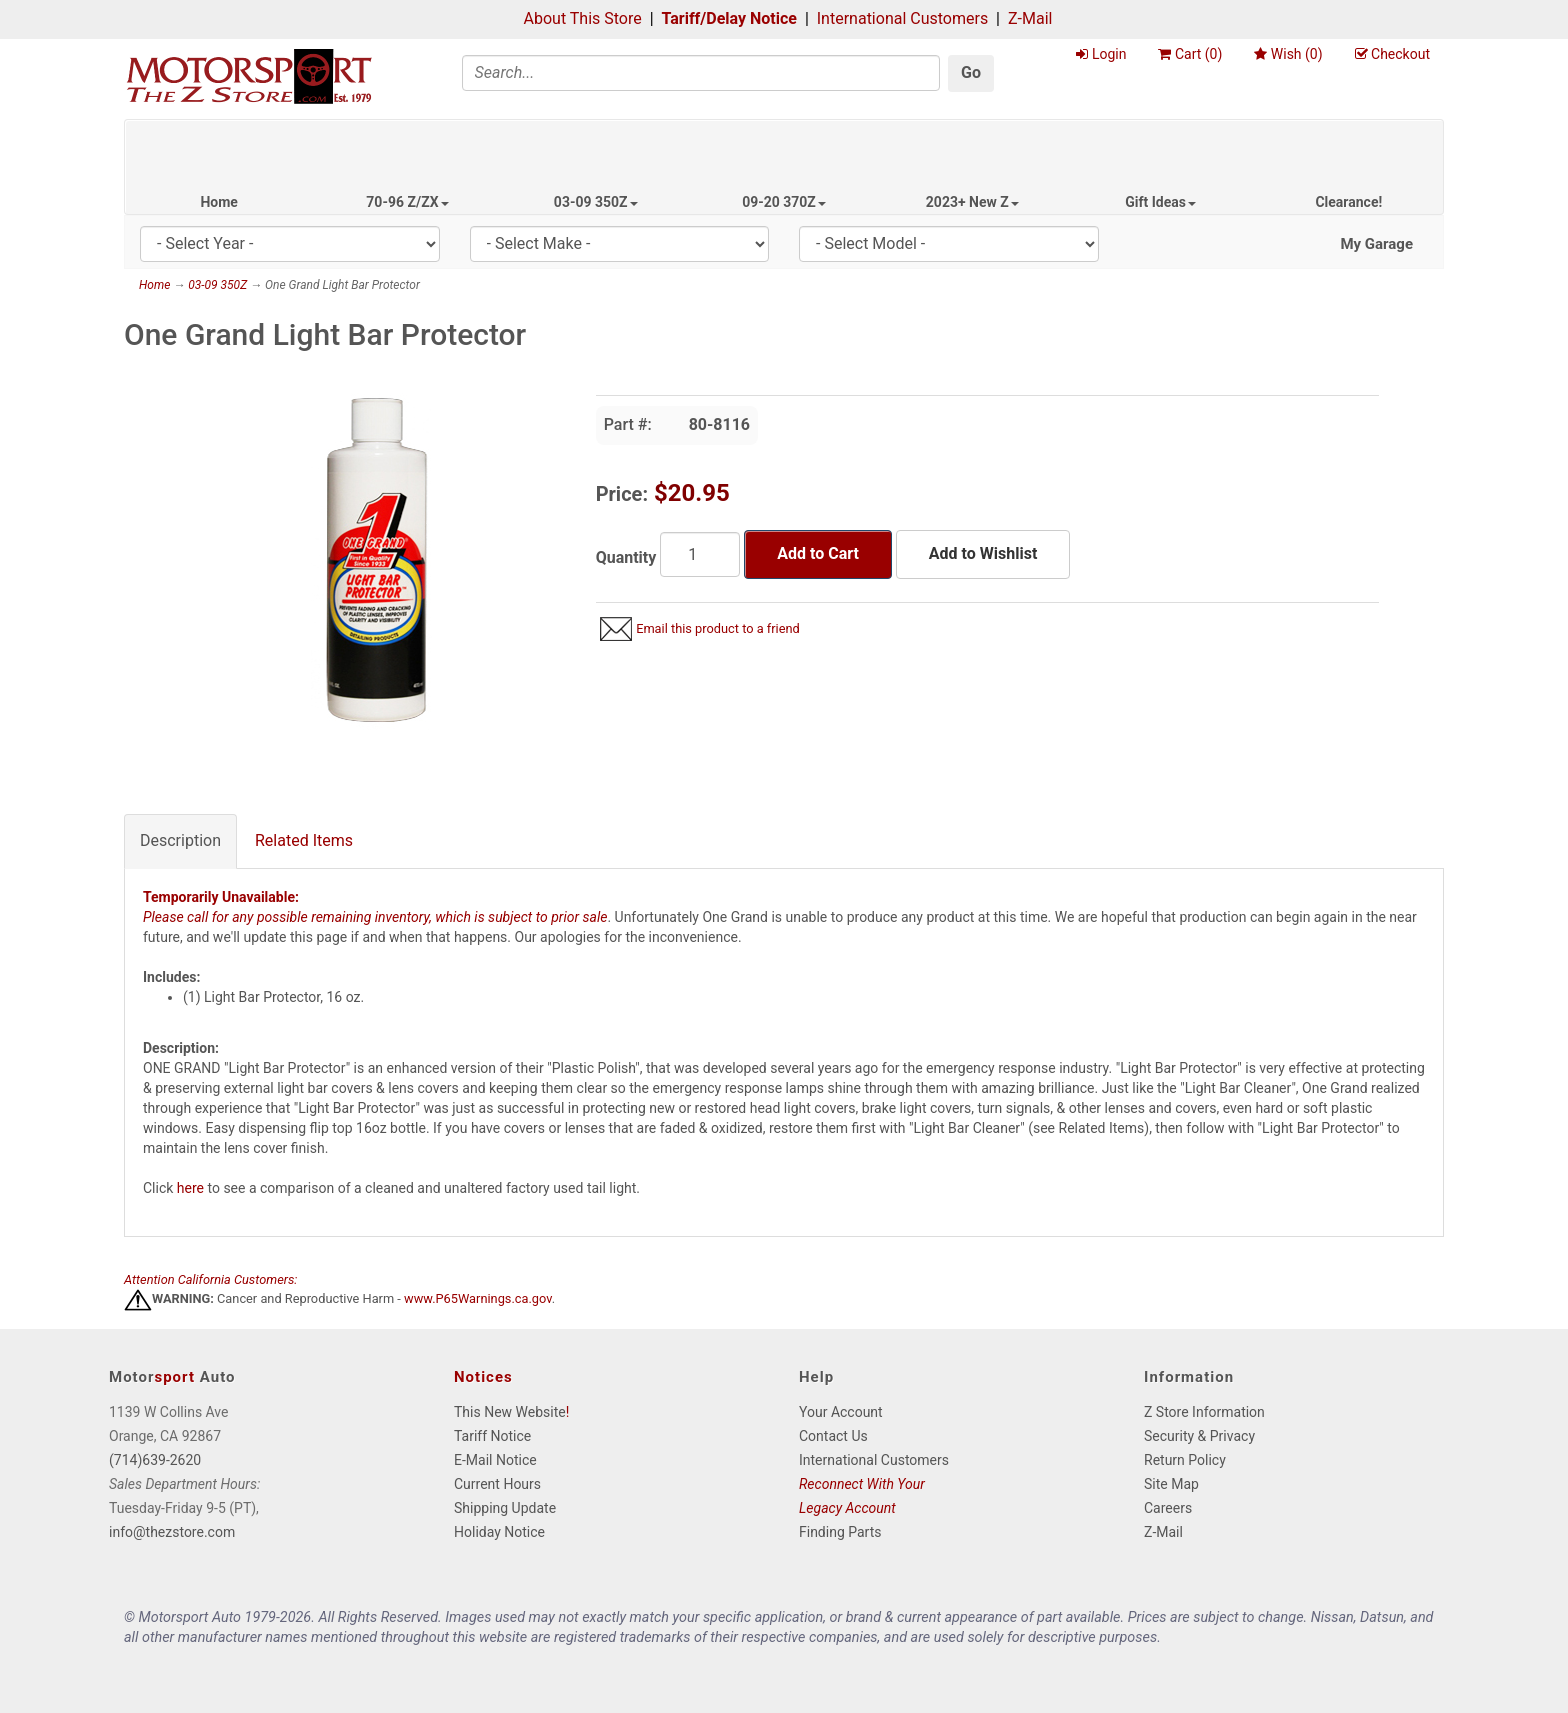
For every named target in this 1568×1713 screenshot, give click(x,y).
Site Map (1171, 1484)
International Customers (902, 18)
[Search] (701, 73)
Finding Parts (840, 1532)
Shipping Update (505, 1508)
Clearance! (1348, 202)
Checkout (1392, 54)
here (190, 1188)
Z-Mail (1030, 18)
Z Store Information (1204, 1412)
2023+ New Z (972, 202)
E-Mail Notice (495, 1460)
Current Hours (497, 1484)
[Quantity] (700, 554)
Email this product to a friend (718, 628)
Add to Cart (818, 553)
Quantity (626, 557)
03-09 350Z (596, 202)
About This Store (583, 18)
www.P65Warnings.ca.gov (478, 1299)
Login (1101, 54)
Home (218, 202)
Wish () (1288, 54)
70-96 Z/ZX (407, 202)
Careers (1168, 1508)
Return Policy (1185, 1460)
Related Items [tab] (304, 840)
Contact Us (833, 1436)
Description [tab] (180, 840)
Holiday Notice (499, 1532)
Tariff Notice (492, 1436)
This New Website (510, 1412)
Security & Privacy (1199, 1436)
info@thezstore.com (172, 1532)
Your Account (841, 1412)
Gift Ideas (1160, 202)
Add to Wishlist (983, 553)
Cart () (1190, 54)
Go (971, 72)
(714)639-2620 (155, 1460)
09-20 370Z (784, 202)
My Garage (1376, 244)
